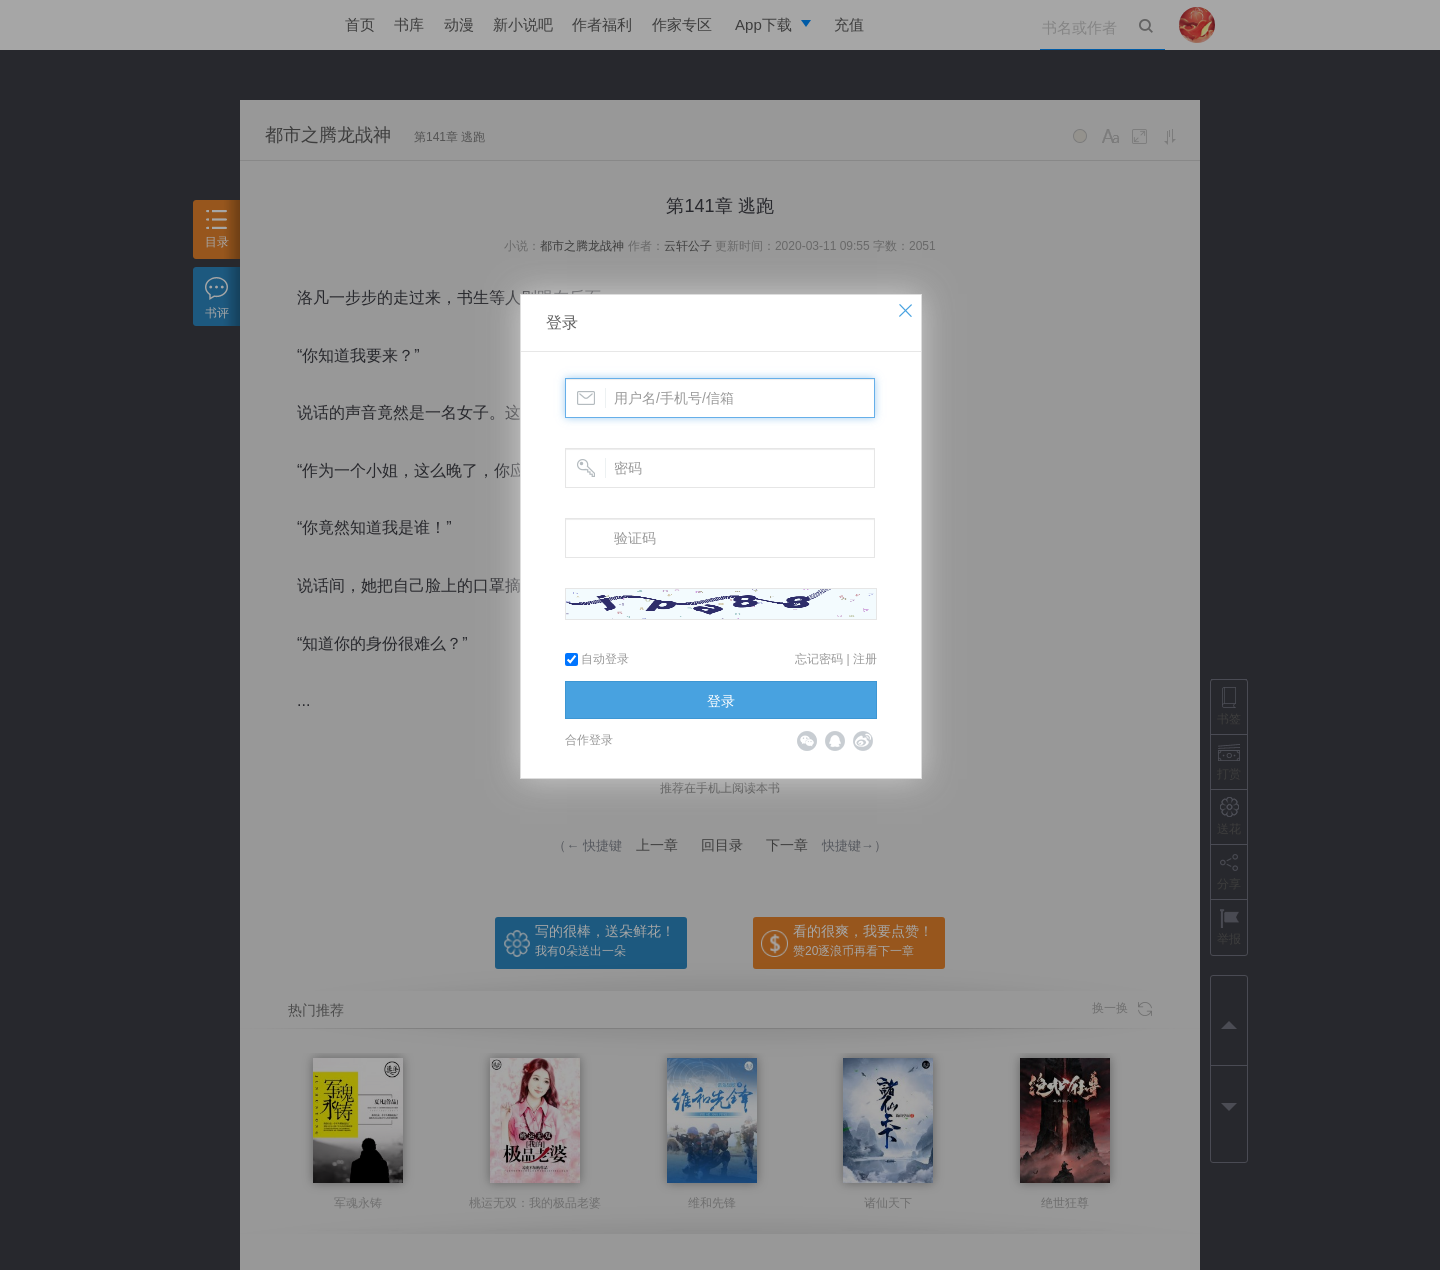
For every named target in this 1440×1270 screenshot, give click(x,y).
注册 (865, 659)
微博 (863, 741)
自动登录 (597, 659)
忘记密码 (819, 659)
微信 (807, 741)
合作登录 (589, 740)
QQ (835, 741)
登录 (562, 322)
